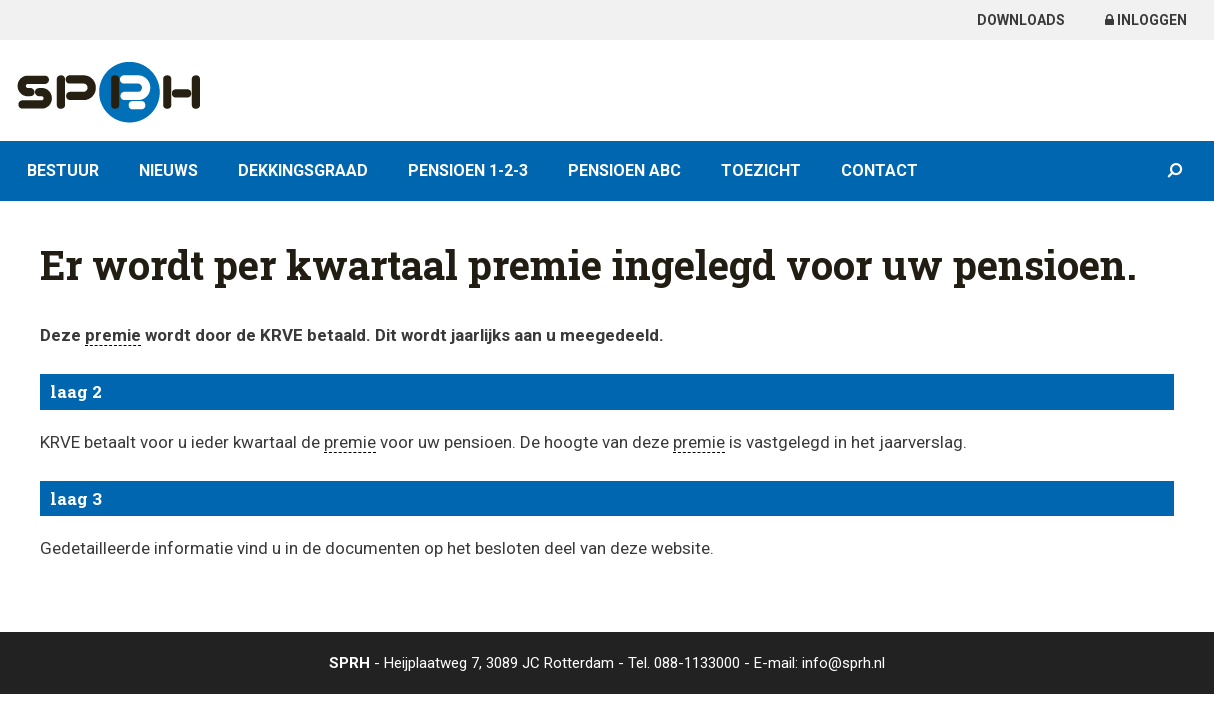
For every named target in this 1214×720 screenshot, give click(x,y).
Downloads (1021, 20)
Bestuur (63, 170)
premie (113, 335)
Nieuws (168, 170)
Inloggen (1146, 20)
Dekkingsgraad (303, 170)
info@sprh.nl (843, 663)
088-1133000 (697, 663)
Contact (879, 170)
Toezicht (761, 170)
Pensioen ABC (624, 170)
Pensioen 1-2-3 (468, 170)
